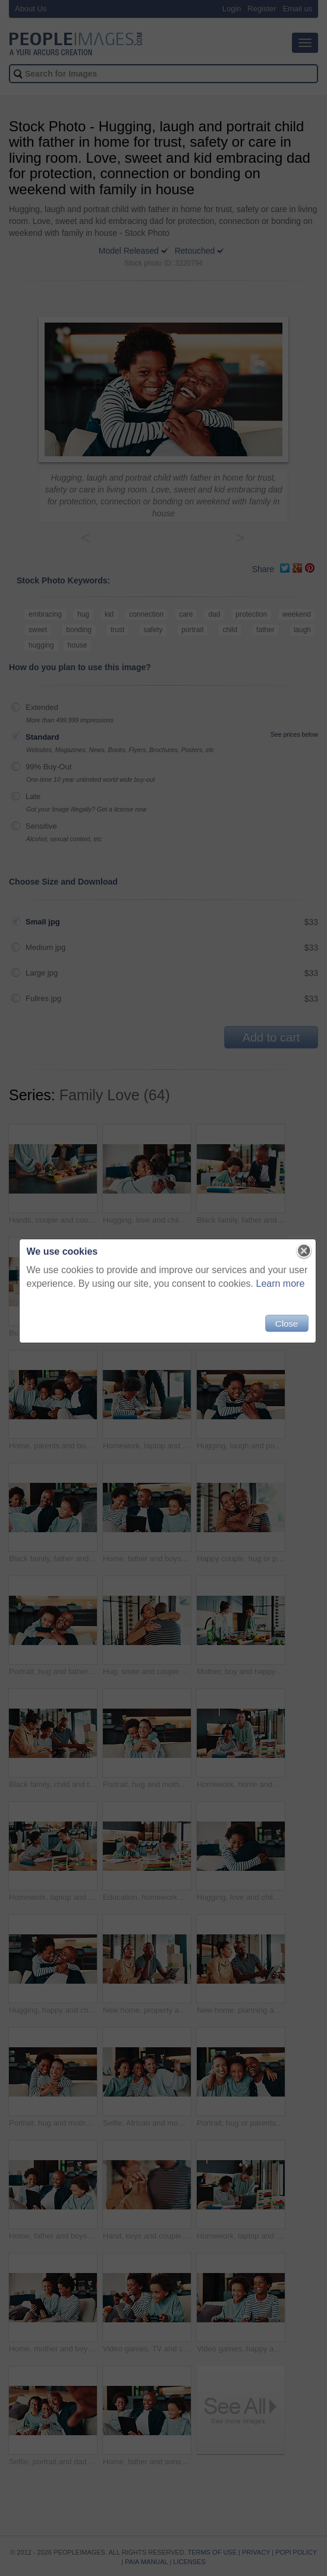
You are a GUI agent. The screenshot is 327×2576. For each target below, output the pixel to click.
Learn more (276, 1288)
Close (282, 1328)
